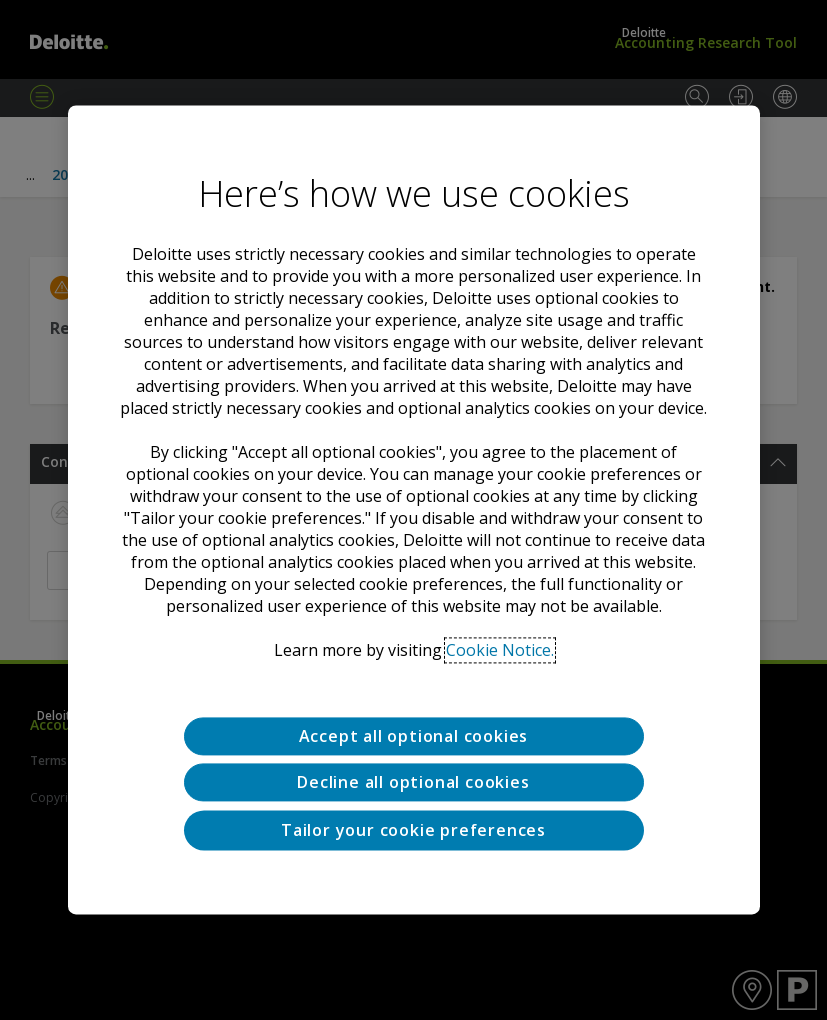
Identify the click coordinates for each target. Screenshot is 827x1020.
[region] (414, 509)
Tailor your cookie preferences (413, 830)
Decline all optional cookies (413, 783)
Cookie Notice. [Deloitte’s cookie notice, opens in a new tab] (500, 650)
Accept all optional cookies (414, 736)
